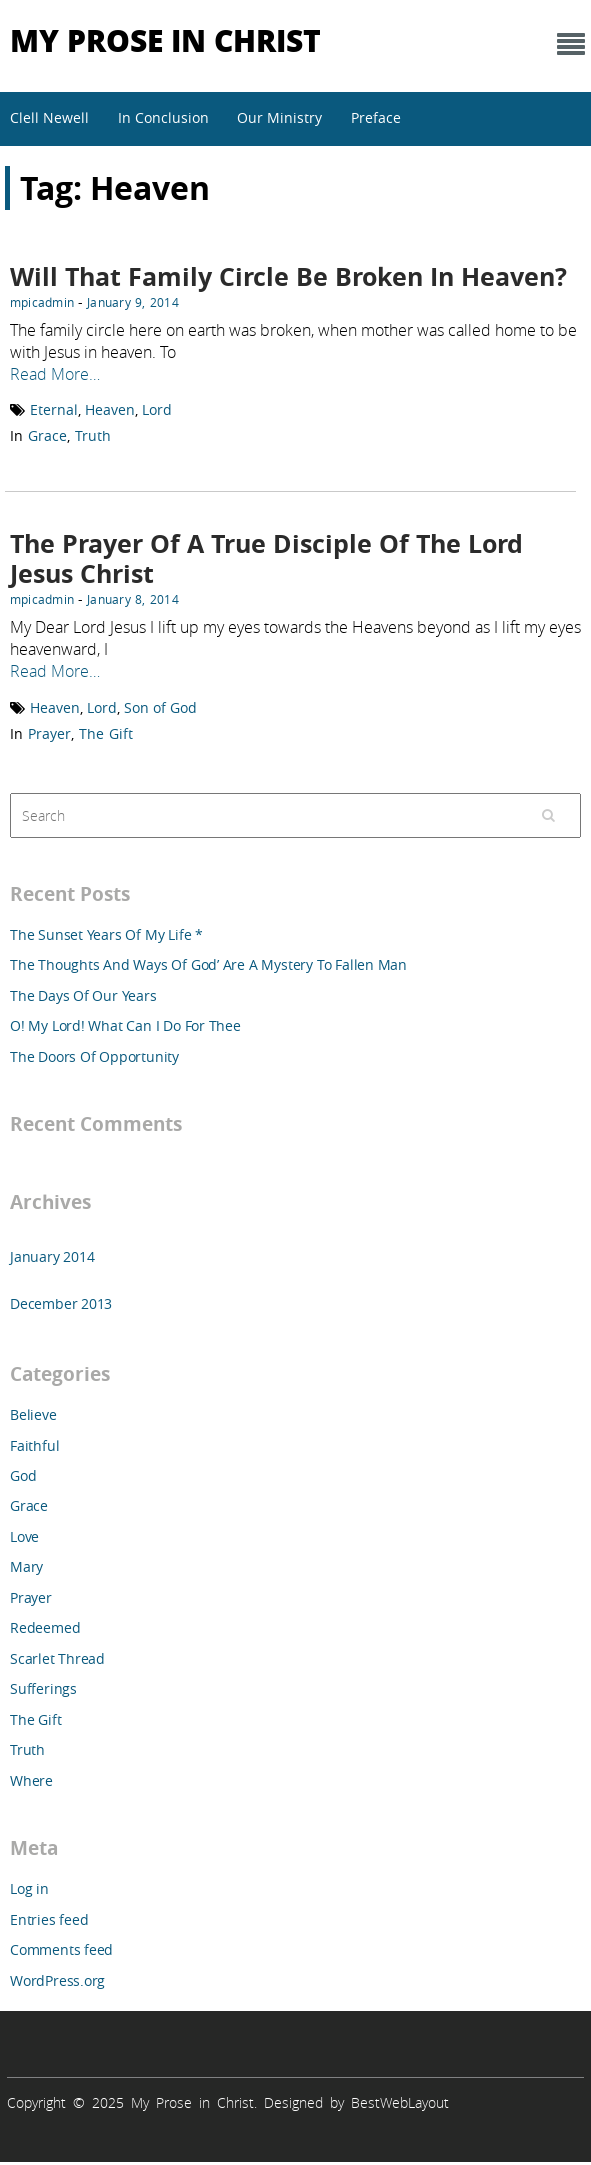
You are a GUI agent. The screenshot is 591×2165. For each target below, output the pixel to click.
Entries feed (49, 1919)
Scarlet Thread (57, 1658)
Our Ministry (279, 117)
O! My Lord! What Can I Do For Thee (125, 1025)
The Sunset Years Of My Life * (106, 934)
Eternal (54, 409)
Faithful (34, 1445)
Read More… (55, 374)
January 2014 (52, 1256)
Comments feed (61, 1949)
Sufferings (43, 1688)
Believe (33, 1414)
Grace (47, 435)
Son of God (160, 707)
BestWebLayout (400, 2102)
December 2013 (61, 1303)
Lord (157, 409)
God (23, 1475)
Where (31, 1780)
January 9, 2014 (133, 302)
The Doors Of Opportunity (94, 1056)
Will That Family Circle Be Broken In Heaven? (288, 276)
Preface (376, 117)
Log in (29, 1888)
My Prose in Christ (165, 39)
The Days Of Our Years (83, 995)
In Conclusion (163, 117)
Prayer (49, 733)
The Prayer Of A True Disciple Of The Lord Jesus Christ (266, 558)
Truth (93, 435)
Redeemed (45, 1627)
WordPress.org (57, 1980)
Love (24, 1536)
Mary (26, 1566)
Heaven (110, 409)
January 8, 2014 (133, 599)
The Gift (106, 733)
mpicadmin (42, 302)
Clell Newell (49, 117)
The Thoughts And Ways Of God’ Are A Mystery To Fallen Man (208, 964)
